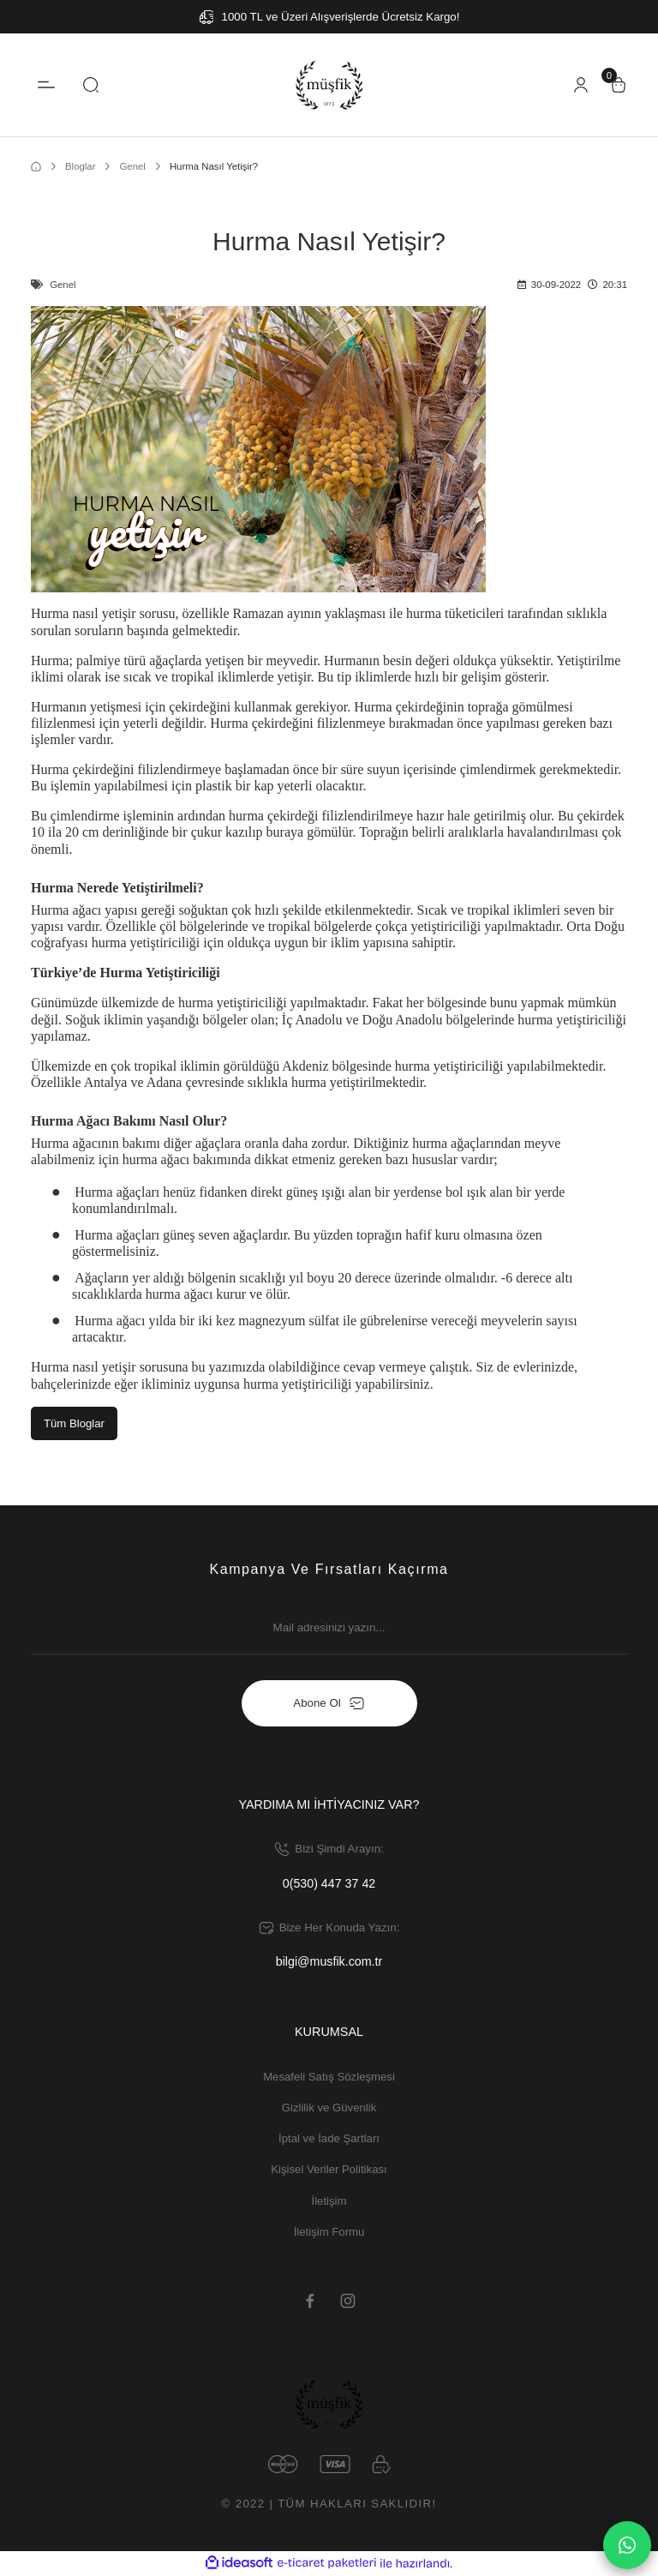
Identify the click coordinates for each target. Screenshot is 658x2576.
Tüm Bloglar (74, 1423)
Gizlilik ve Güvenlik (329, 2108)
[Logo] (329, 85)
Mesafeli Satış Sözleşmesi (328, 2076)
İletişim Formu (328, 2232)
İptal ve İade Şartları (329, 2139)
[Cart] (618, 84)
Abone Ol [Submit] (328, 1703)
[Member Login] (580, 84)
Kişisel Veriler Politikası (329, 2170)
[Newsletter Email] (329, 1636)
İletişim (328, 2201)
